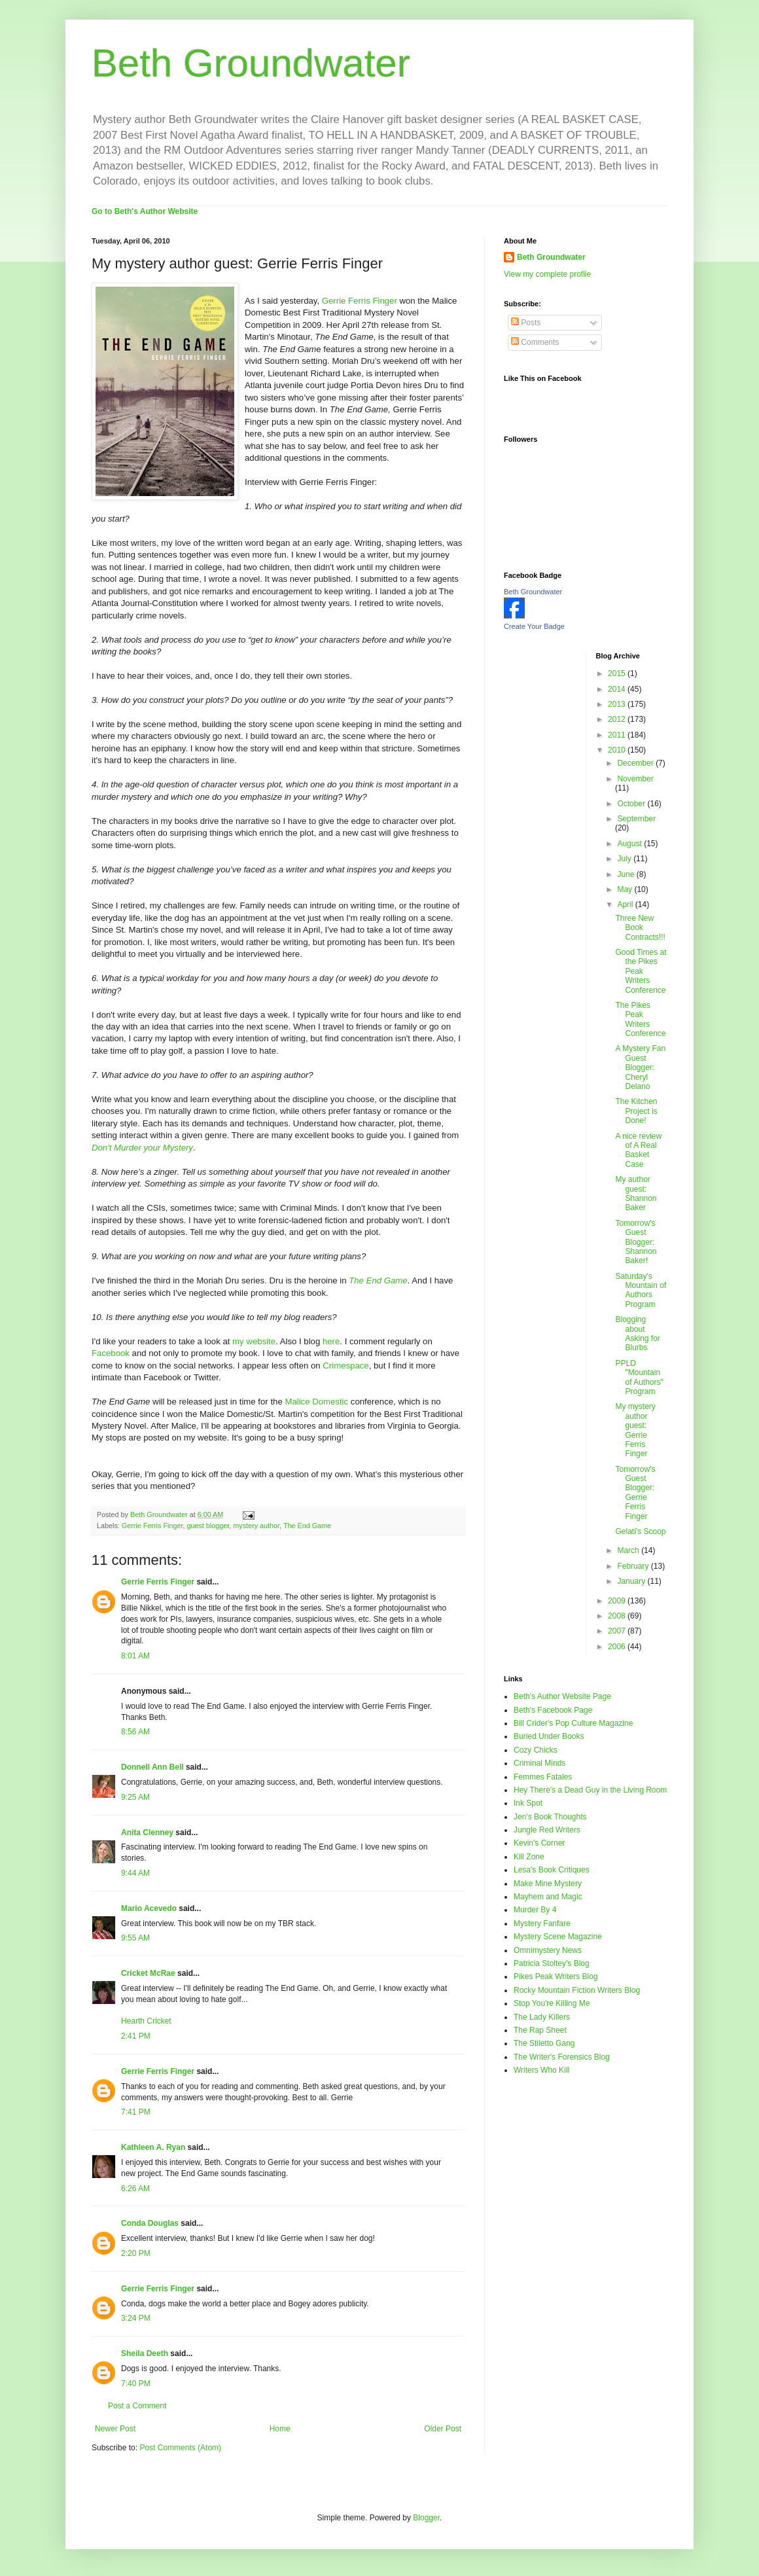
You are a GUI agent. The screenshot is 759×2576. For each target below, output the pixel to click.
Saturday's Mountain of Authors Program (640, 1290)
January (632, 1581)
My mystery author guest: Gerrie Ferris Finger (635, 1430)
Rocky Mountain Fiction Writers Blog (577, 1990)
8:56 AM (135, 1731)
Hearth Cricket (146, 2021)
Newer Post (115, 2428)
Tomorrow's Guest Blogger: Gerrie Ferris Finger (635, 1493)
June (626, 874)
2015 (617, 673)
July (625, 858)
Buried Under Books (549, 1736)
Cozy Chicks (535, 1750)
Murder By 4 (535, 1909)
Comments (535, 342)
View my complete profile (547, 274)
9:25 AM (135, 1797)
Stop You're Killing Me (552, 2003)
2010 (617, 750)
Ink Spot (528, 1803)
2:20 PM (135, 2253)
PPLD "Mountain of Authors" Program (639, 1377)
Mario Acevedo (149, 1908)
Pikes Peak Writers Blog (556, 1976)
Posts (525, 322)
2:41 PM (135, 2036)
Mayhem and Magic (548, 1896)
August (630, 843)
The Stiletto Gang (544, 2043)
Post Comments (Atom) (180, 2447)
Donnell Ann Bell (152, 1767)
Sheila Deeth (144, 2353)
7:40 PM (135, 2383)
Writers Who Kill (541, 2070)
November (635, 778)
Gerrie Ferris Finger (359, 301)
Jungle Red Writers (547, 1829)
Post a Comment (137, 2405)
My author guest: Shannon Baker (635, 1193)
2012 (617, 719)
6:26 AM (135, 2188)
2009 (617, 1600)
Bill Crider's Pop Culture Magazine (573, 1723)
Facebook (111, 1353)
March (629, 1550)
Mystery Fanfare (542, 1923)
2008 (617, 1615)
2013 (617, 704)
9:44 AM (135, 1873)
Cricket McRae (148, 1973)
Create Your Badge (534, 626)
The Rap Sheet (540, 2030)
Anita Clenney (147, 1832)
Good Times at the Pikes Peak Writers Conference (640, 971)
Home (280, 2428)
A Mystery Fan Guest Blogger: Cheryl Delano (640, 1067)
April (626, 904)
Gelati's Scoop (640, 1531)
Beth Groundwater (251, 63)
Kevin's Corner (539, 1843)
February (633, 1566)
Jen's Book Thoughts (550, 1816)
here (331, 1341)
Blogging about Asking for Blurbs (637, 1333)
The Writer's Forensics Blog (562, 2057)
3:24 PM (135, 2318)
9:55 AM (135, 1937)
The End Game (307, 1526)
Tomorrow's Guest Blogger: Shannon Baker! (635, 1242)
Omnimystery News (548, 1950)
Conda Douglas (150, 2223)
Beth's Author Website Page (562, 1696)
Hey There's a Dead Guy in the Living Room (590, 1790)
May (625, 889)
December (636, 763)
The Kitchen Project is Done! (636, 1111)
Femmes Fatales (543, 1776)
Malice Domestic (316, 1401)
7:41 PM (135, 2112)
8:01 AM (135, 1655)
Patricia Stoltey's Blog (552, 1963)
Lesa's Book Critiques (552, 1869)
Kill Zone (529, 1856)
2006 (617, 1646)
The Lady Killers (542, 2017)
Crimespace (345, 1365)
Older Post (442, 2428)
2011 (617, 735)
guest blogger (207, 1526)
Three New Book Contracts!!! (640, 928)
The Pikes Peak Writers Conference (640, 1019)
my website (253, 1341)
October (632, 803)
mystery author (256, 1526)
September (636, 818)
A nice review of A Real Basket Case (638, 1150)
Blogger (426, 2517)
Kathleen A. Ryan (153, 2147)
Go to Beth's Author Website (145, 211)
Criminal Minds (539, 1763)
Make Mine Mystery (548, 1883)
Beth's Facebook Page (553, 1710)
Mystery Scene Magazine (558, 1936)
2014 (617, 689)
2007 (617, 1631)
